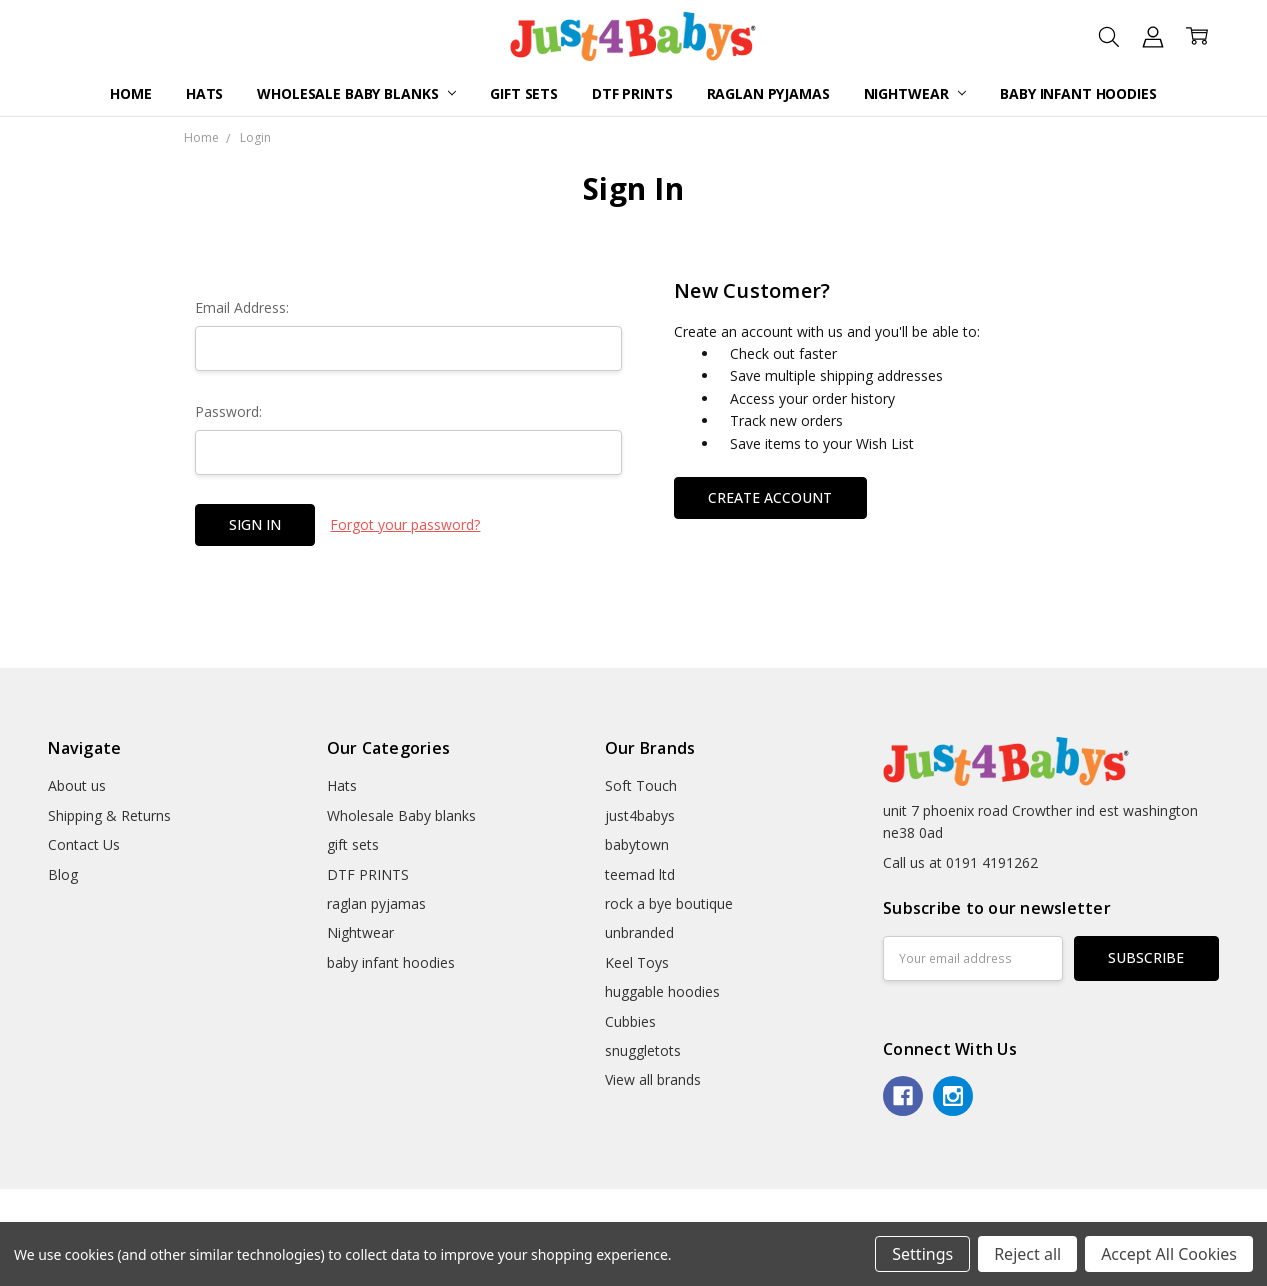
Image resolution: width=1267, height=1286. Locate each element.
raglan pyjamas (768, 93)
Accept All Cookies (1169, 1254)
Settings (922, 1254)
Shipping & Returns (109, 815)
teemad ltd (640, 874)
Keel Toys (637, 962)
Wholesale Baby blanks (356, 93)
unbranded (639, 932)
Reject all (1027, 1254)
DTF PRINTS (632, 93)
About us (77, 785)
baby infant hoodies (1078, 93)
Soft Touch (641, 785)
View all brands (653, 1079)
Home (130, 93)
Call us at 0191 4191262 (960, 862)
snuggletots (643, 1050)
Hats (204, 93)
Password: (228, 411)
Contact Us (84, 844)
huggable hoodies (662, 991)
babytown (637, 844)
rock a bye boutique (669, 903)
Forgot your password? (405, 524)
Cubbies (630, 1021)
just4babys (640, 815)
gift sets (524, 93)
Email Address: (242, 307)
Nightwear (915, 93)
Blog (63, 874)
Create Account (770, 497)
